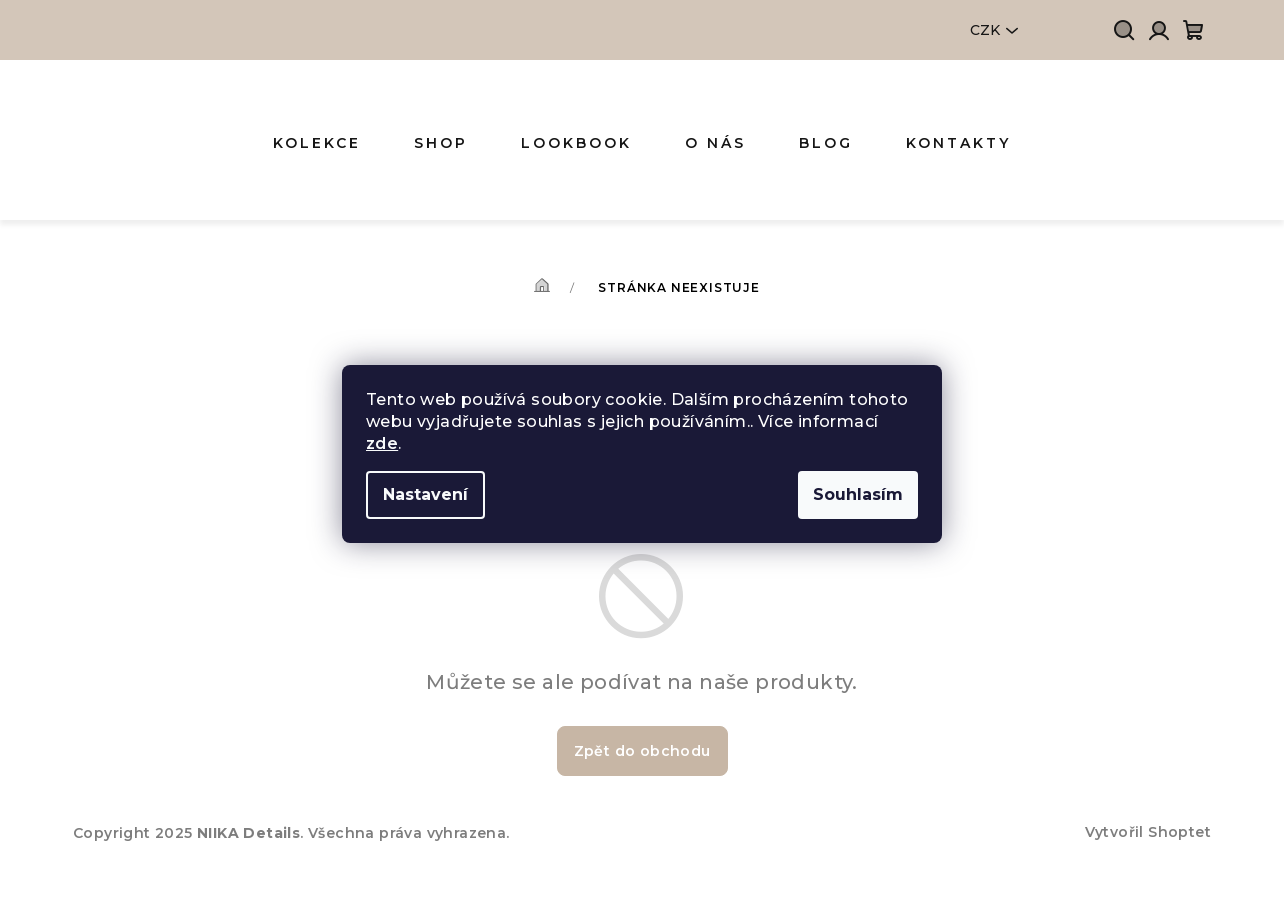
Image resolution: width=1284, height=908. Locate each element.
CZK (985, 30)
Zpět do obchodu (642, 751)
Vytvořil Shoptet (1148, 832)
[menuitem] (317, 143)
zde (382, 443)
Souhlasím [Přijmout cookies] (858, 494)
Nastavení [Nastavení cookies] (425, 494)
